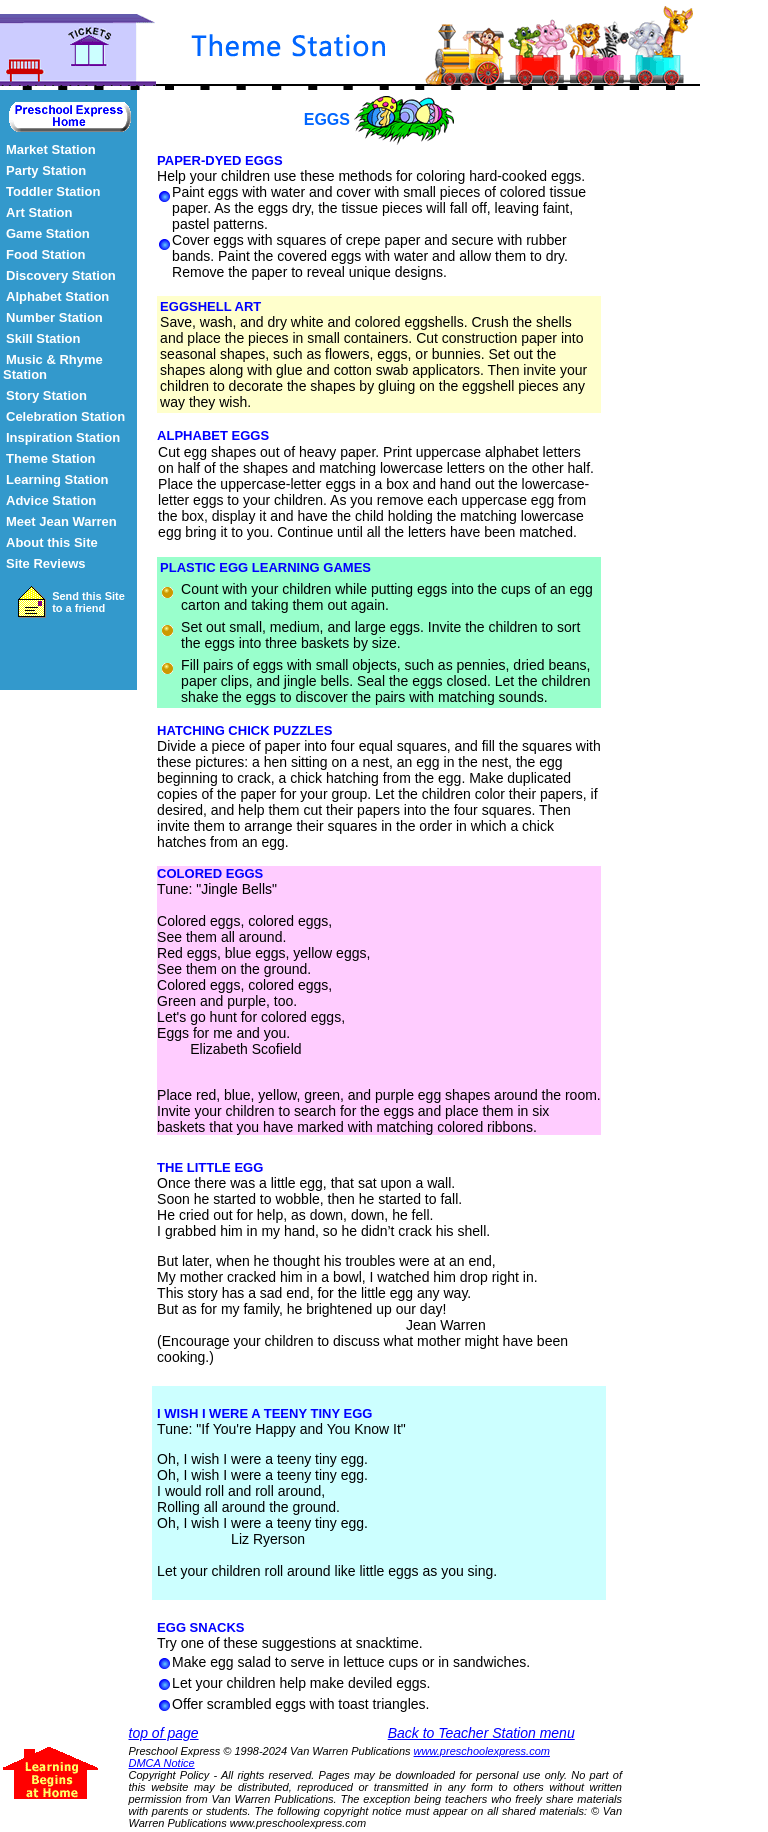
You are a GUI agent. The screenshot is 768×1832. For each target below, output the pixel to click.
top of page (164, 1733)
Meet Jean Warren (61, 521)
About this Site (52, 542)
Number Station (54, 317)
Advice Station (51, 500)
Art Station (39, 212)
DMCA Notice (162, 1763)
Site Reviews (46, 563)
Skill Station (43, 338)
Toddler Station (53, 191)
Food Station (45, 254)
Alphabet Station (57, 296)
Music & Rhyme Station (53, 367)
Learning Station (57, 479)
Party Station (46, 170)
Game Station (48, 233)
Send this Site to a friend (88, 602)
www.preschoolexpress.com (482, 1751)
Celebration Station (65, 416)
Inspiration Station (63, 437)
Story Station (46, 395)
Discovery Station (61, 275)
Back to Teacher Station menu (481, 1733)
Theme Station (51, 458)
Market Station (51, 149)
